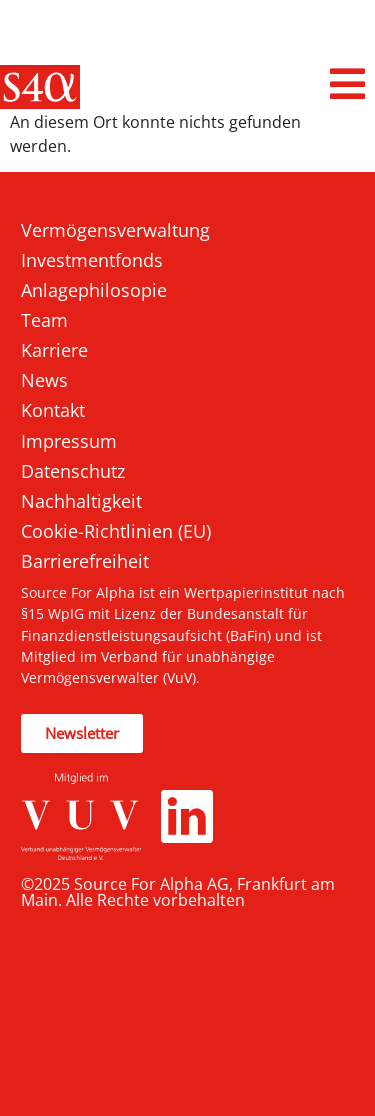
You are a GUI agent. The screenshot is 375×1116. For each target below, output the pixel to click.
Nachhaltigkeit (81, 501)
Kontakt (53, 410)
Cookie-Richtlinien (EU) (116, 531)
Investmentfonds (92, 260)
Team (44, 320)
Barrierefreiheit (85, 561)
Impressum (69, 441)
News (44, 380)
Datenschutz (73, 471)
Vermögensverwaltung (115, 230)
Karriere (54, 350)
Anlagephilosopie (94, 290)
